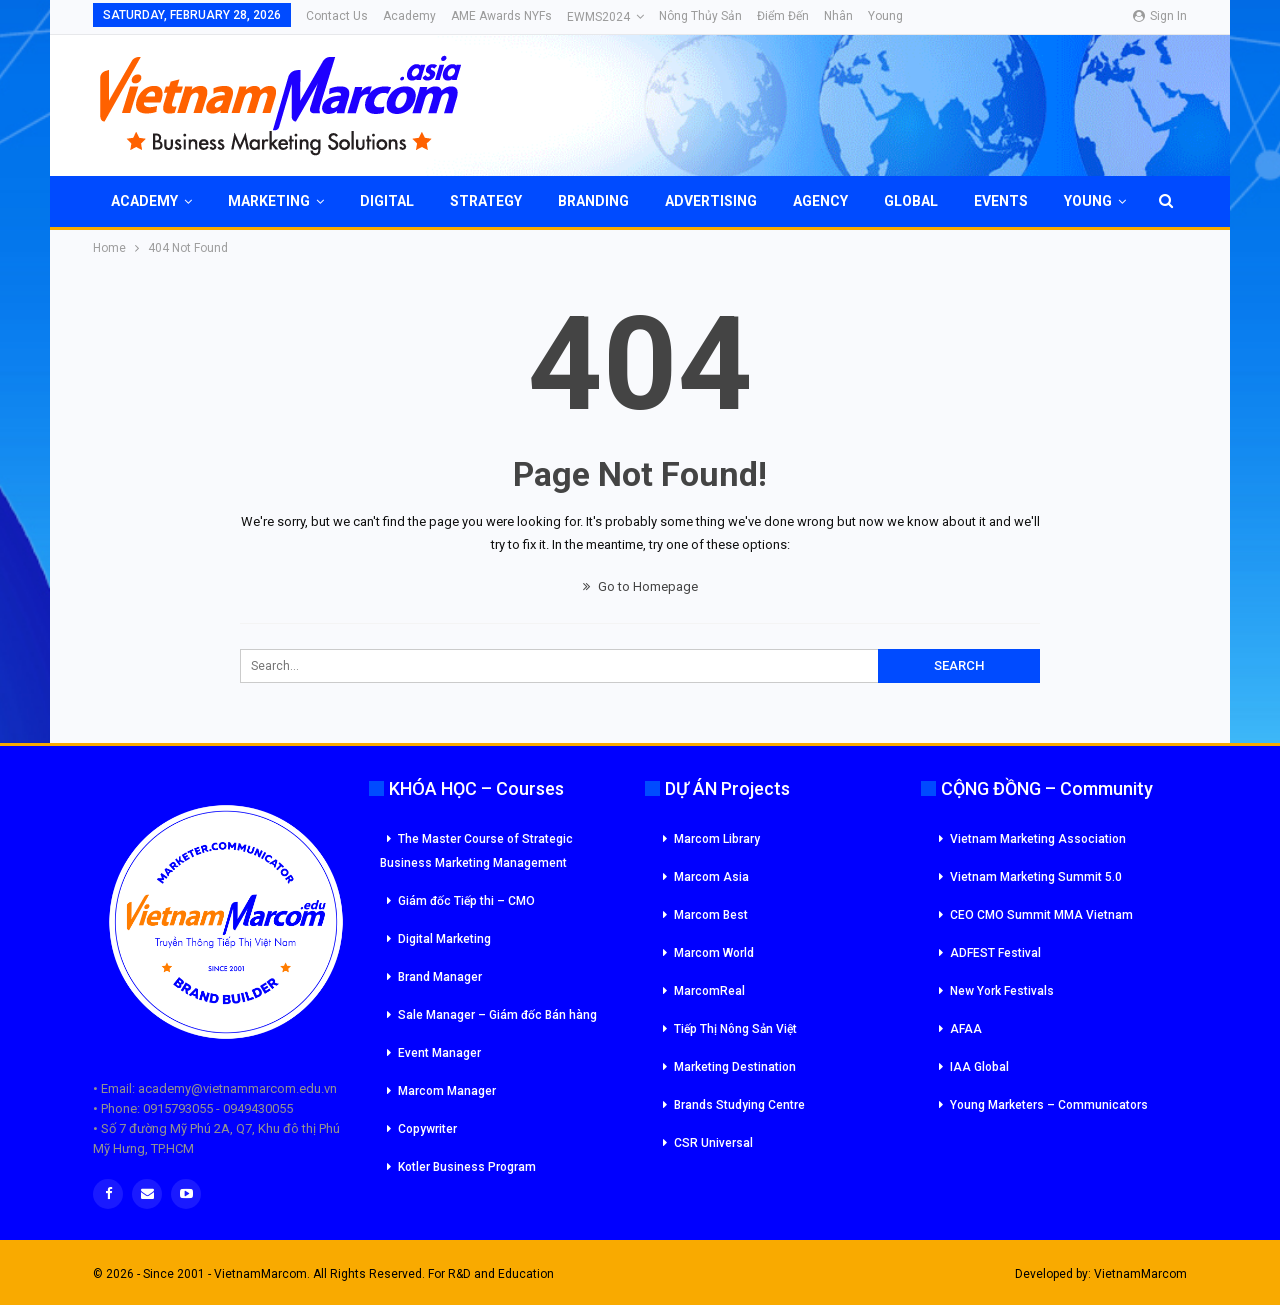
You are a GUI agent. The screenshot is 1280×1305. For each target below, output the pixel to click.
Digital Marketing (444, 939)
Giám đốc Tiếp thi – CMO (466, 901)
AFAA (966, 1029)
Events (1001, 201)
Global (911, 201)
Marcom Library (717, 839)
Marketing (269, 201)
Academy (409, 16)
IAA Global (979, 1067)
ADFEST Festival (995, 953)
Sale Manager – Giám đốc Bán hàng (497, 1015)
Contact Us (337, 16)
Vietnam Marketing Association (1038, 839)
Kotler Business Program (467, 1167)
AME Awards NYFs (501, 16)
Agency (820, 201)
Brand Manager (440, 977)
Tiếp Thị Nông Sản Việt (735, 1029)
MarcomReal (709, 991)
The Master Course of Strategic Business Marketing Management (476, 851)
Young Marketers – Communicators (1049, 1105)
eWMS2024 (598, 17)
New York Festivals (1002, 991)
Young (885, 16)
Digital (387, 201)
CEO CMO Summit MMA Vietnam (1041, 915)
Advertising (711, 201)
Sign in (1160, 16)
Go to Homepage (640, 586)
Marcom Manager (447, 1091)
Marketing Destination (735, 1067)
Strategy (486, 201)
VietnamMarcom (1140, 1274)
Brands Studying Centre (739, 1105)
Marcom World (714, 953)
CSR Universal (713, 1143)
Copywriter (427, 1129)
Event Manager (439, 1053)
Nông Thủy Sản (700, 16)
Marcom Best (711, 915)
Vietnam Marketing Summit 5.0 (1036, 877)
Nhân (838, 16)
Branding (593, 201)
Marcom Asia (711, 877)
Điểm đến (783, 16)
